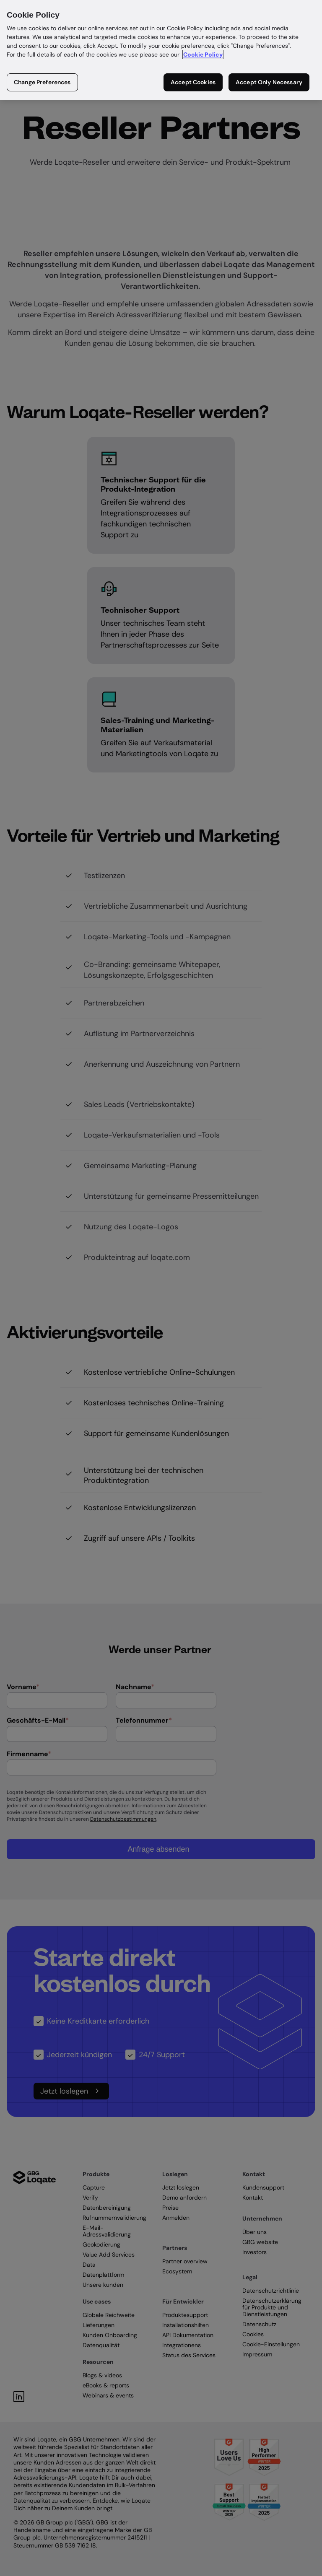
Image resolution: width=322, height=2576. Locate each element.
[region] (161, 50)
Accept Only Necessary (269, 82)
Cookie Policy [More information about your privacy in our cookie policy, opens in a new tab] (203, 54)
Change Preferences (42, 82)
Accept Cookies (193, 82)
